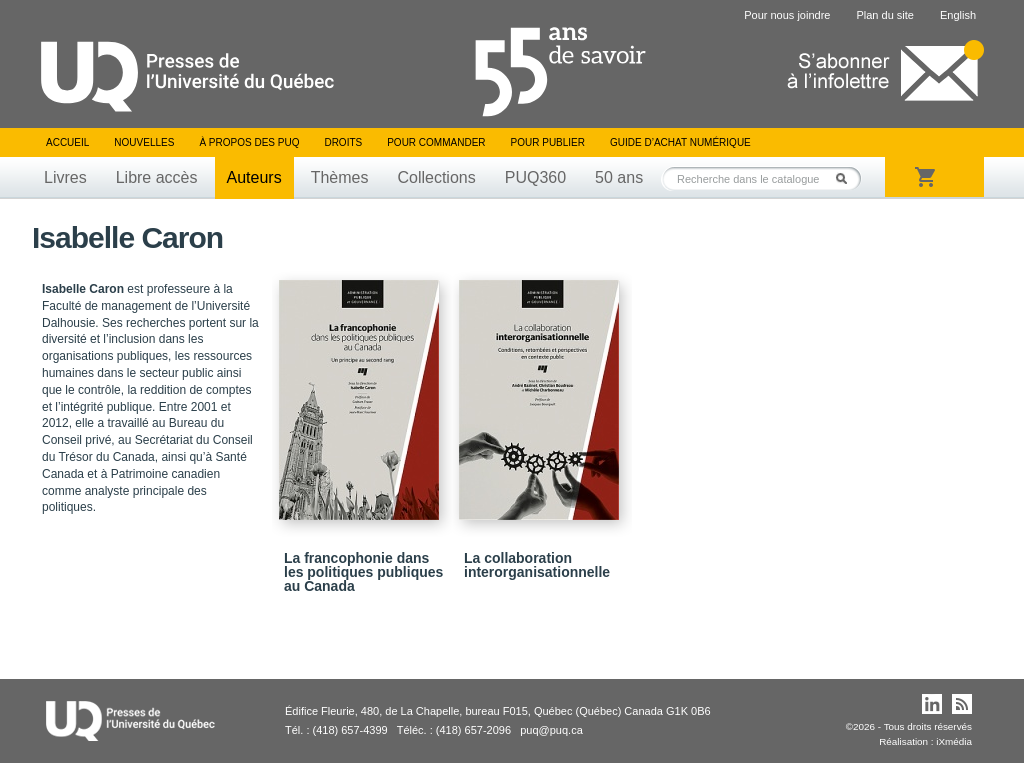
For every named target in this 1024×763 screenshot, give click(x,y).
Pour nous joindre (787, 15)
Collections (436, 177)
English (958, 15)
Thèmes (340, 177)
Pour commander (436, 142)
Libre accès (157, 177)
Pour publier (548, 142)
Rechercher (847, 178)
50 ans (619, 177)
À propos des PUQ (249, 142)
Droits (343, 142)
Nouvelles (144, 142)
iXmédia (954, 741)
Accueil (67, 142)
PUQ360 (535, 177)
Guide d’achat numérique (680, 142)
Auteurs (254, 177)
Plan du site (884, 15)
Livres (65, 177)
